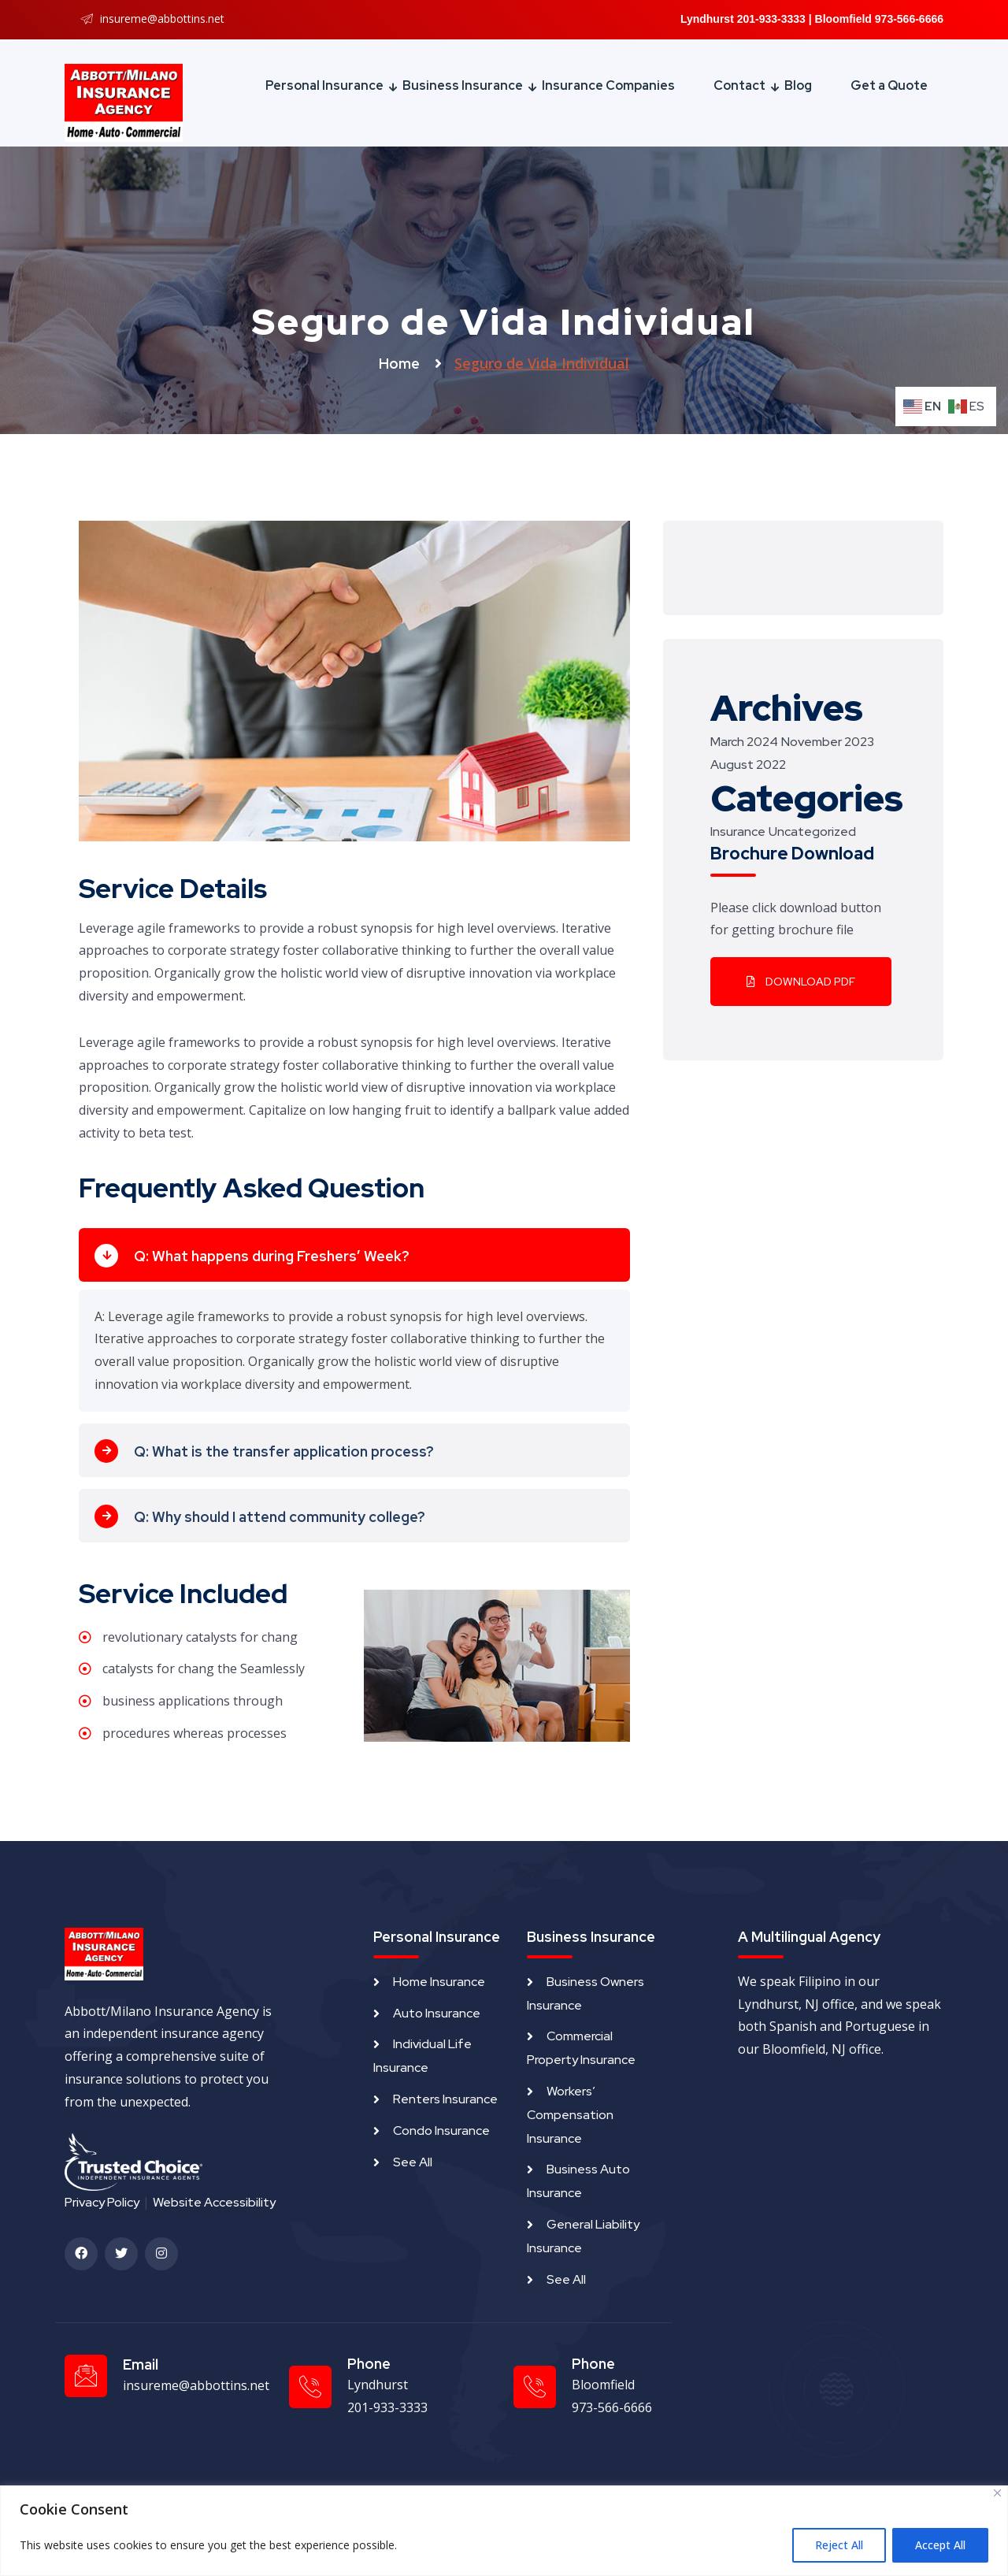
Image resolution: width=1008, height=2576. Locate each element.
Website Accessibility (214, 2202)
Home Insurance (439, 1981)
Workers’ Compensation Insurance (570, 2115)
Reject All (839, 2544)
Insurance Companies (608, 85)
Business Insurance (462, 85)
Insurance (737, 831)
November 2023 (827, 741)
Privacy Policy (102, 2202)
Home (401, 363)
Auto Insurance (436, 2013)
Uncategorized (812, 831)
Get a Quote (889, 85)
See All (412, 2162)
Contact (739, 85)
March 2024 (744, 741)
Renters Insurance (445, 2099)
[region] (504, 2530)
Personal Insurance (324, 85)
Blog (798, 85)
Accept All (940, 2544)
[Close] (997, 2492)
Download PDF (801, 981)
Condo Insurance (441, 2130)
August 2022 (748, 764)
